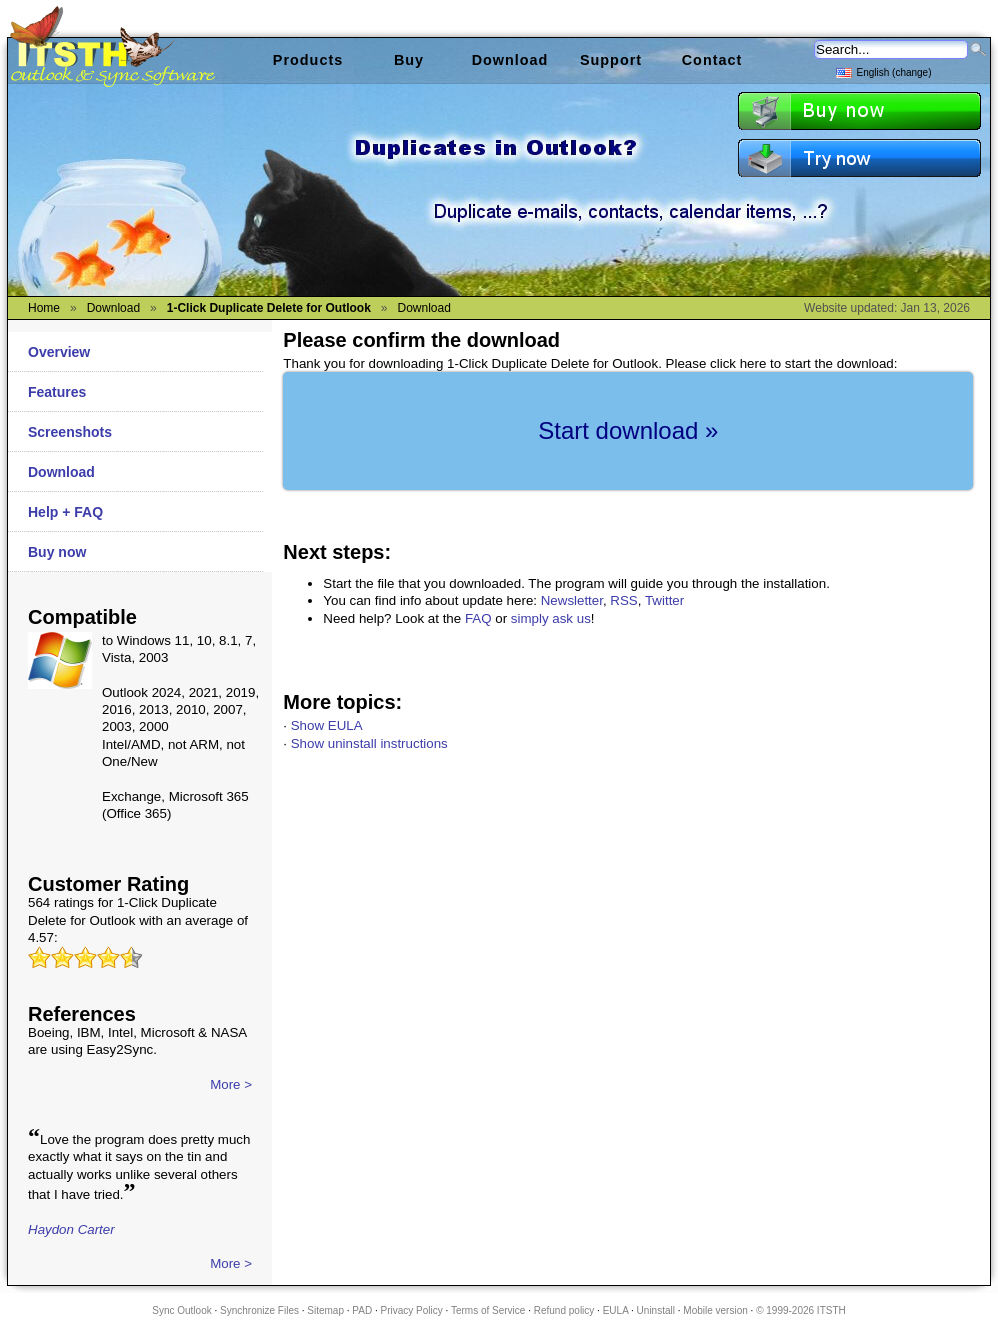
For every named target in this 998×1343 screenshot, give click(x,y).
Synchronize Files (259, 1310)
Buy (409, 60)
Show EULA (327, 725)
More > (231, 1084)
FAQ (478, 618)
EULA (616, 1310)
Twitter (664, 600)
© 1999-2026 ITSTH (801, 1310)
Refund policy (564, 1310)
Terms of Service (488, 1310)
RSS (623, 600)
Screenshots (70, 432)
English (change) (883, 71)
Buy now (57, 552)
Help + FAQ (65, 512)
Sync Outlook (181, 1310)
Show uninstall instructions (369, 743)
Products (308, 60)
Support (611, 60)
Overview (59, 352)
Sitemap (325, 1310)
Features (57, 392)
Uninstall (656, 1310)
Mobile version (715, 1310)
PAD (362, 1310)
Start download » (628, 430)
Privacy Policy (412, 1310)
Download (61, 472)
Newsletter (572, 600)
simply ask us (551, 618)
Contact (712, 60)
